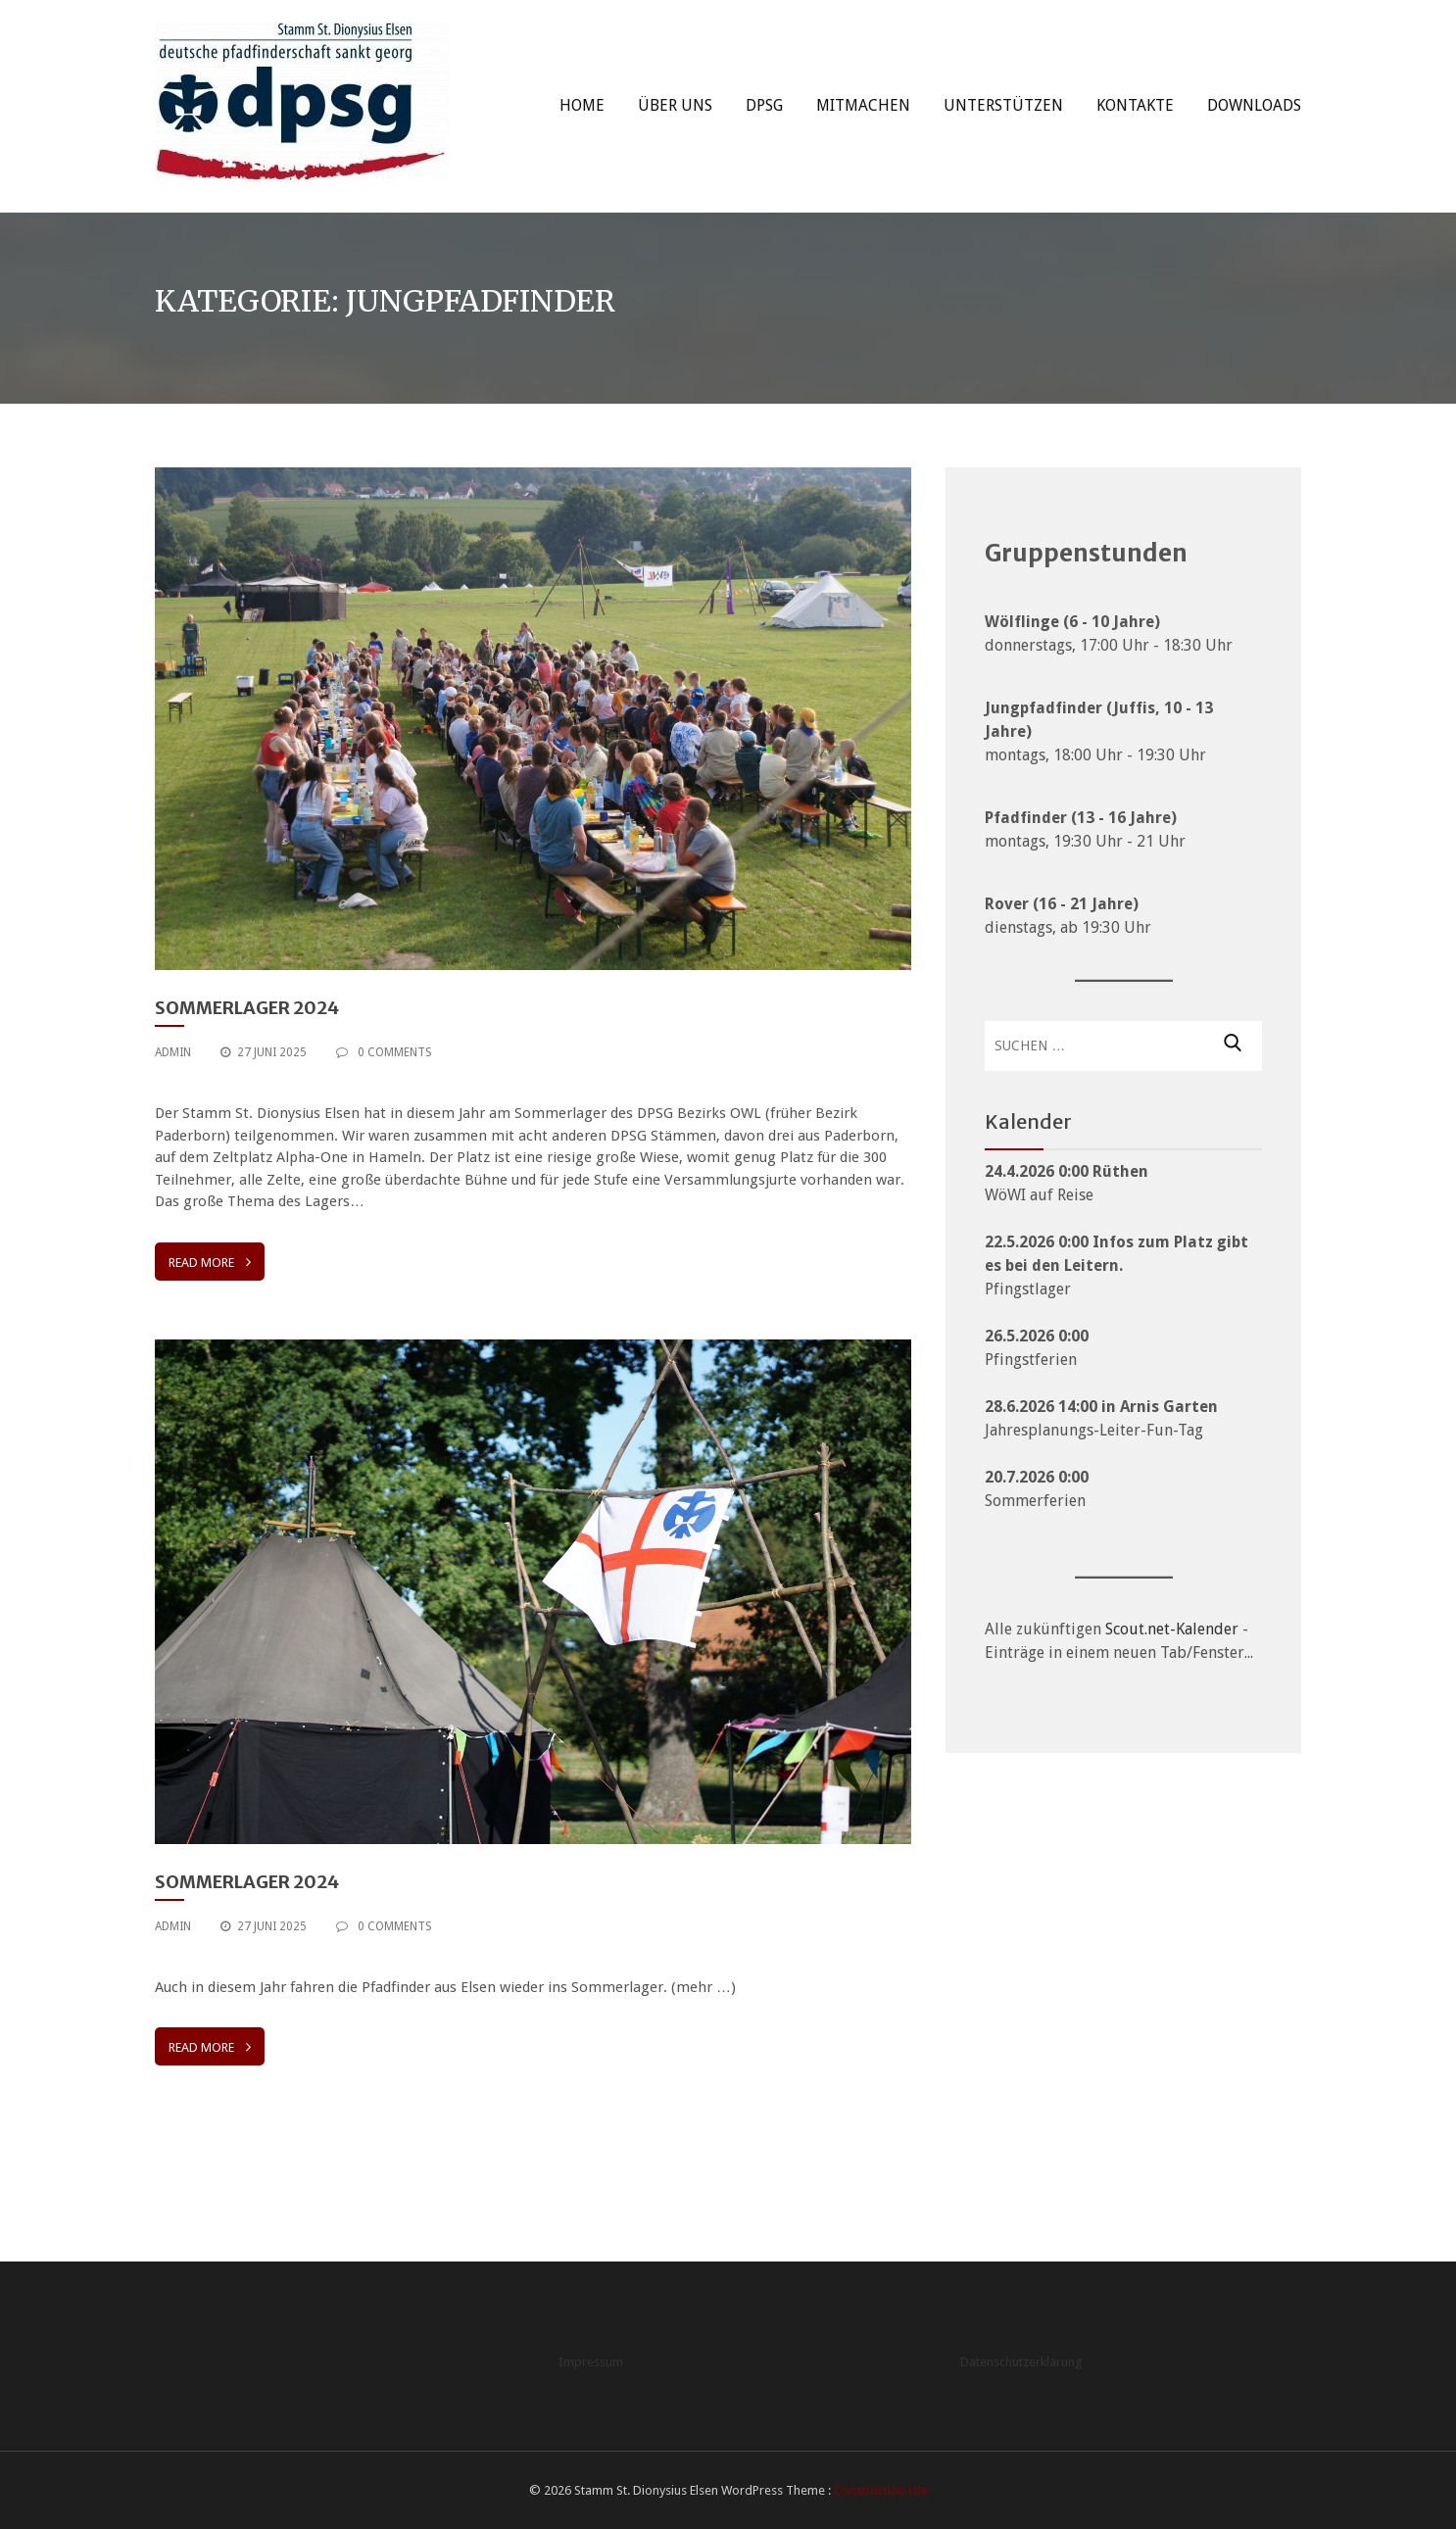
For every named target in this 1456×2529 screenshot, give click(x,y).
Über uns (675, 105)
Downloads (1254, 105)
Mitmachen (863, 105)
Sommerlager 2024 (247, 1008)
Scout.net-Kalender (1171, 1629)
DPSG (764, 105)
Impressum (590, 2362)
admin (173, 1052)
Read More (210, 1262)
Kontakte (1135, 105)
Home (582, 105)
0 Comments (384, 1052)
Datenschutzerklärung (1021, 2362)
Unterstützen (1003, 105)
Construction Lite (881, 2490)
